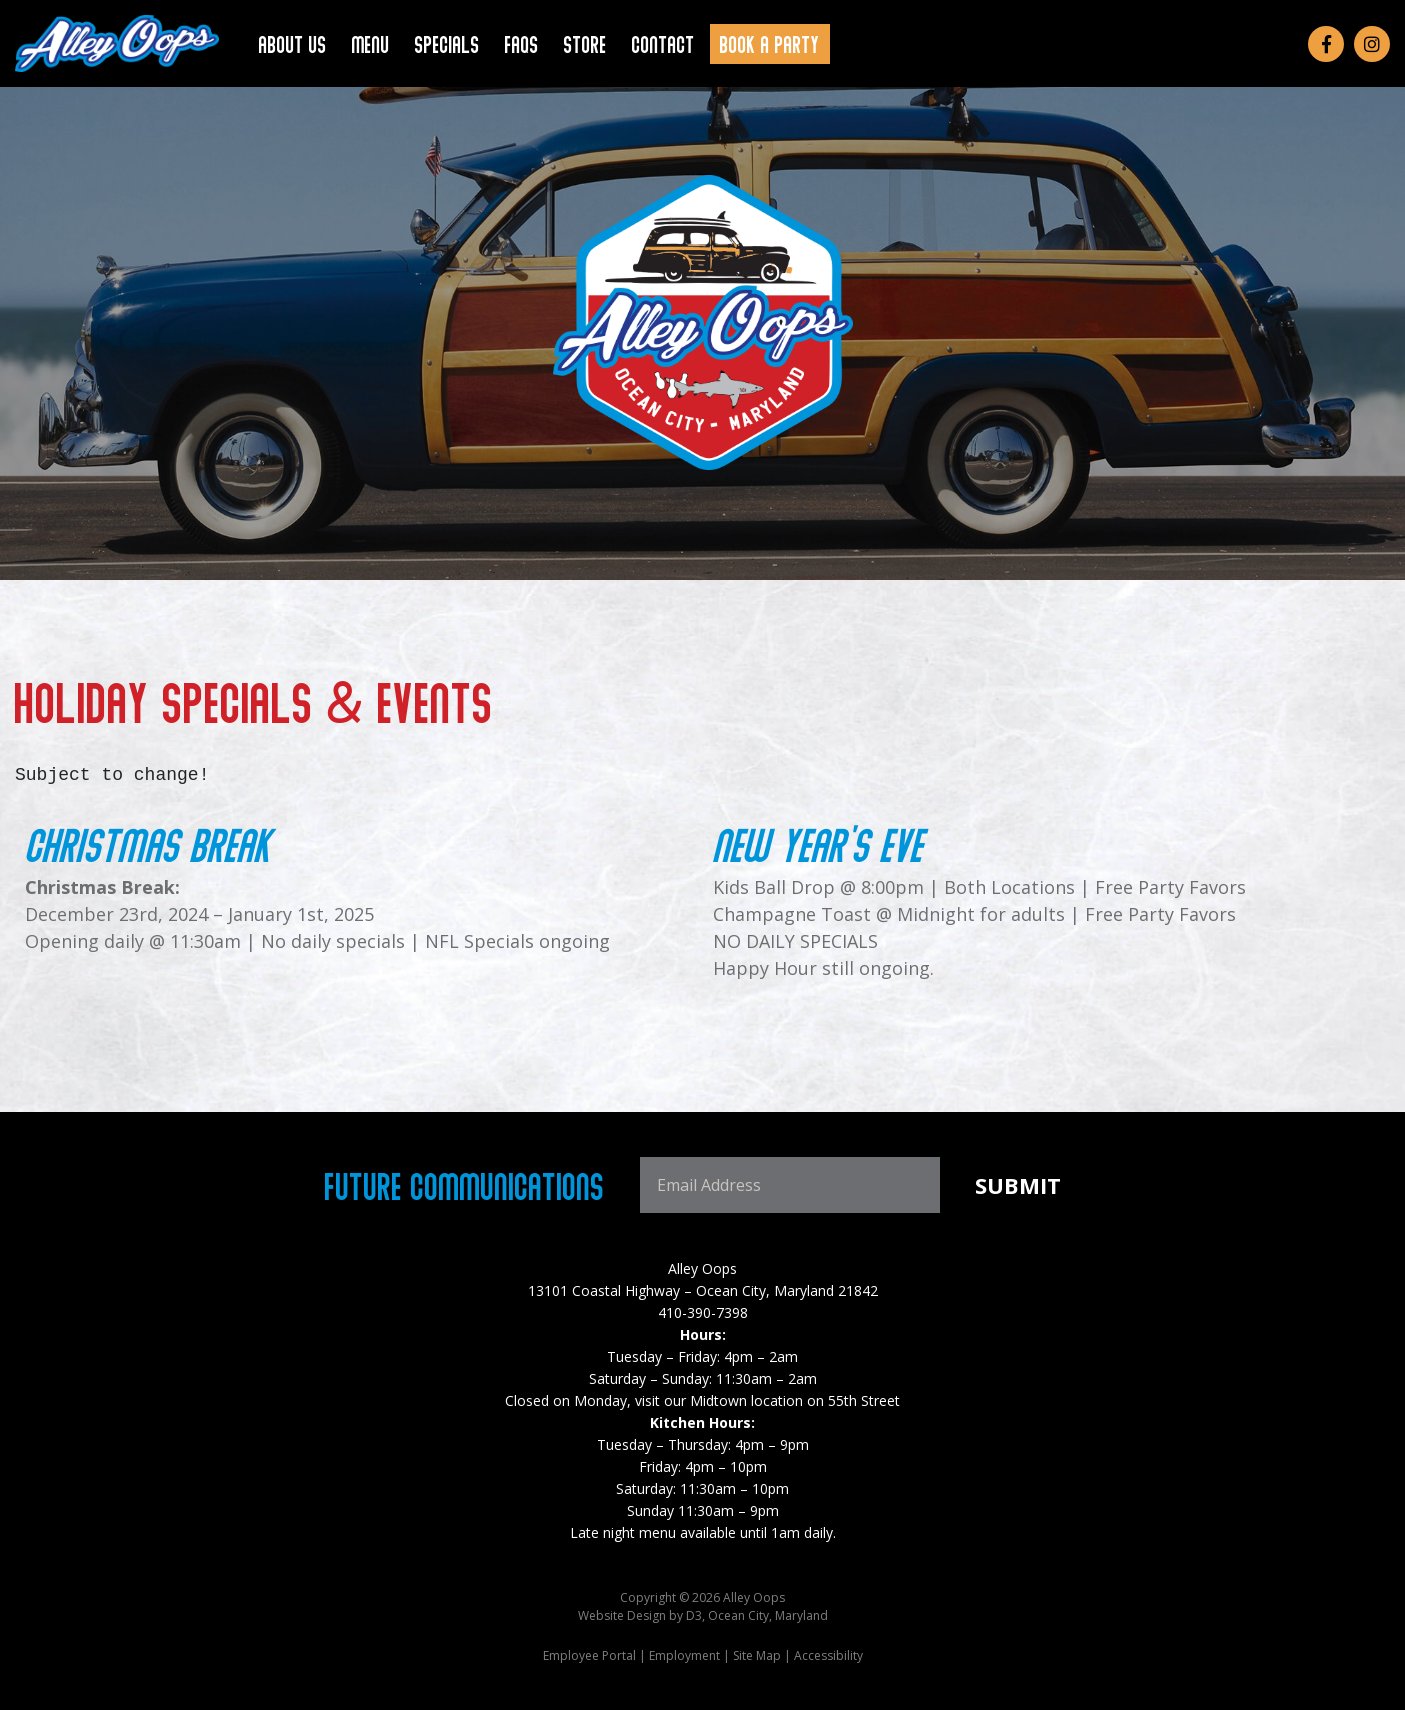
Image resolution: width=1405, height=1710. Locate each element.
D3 (694, 1615)
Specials (447, 43)
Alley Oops (702, 1268)
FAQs (522, 43)
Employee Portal (589, 1655)
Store (585, 43)
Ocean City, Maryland (768, 1615)
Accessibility (828, 1655)
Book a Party (770, 43)
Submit (1018, 1185)
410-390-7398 (703, 1312)
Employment (684, 1655)
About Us (293, 43)
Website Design (622, 1615)
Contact (663, 43)
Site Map (757, 1655)
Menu (371, 43)
